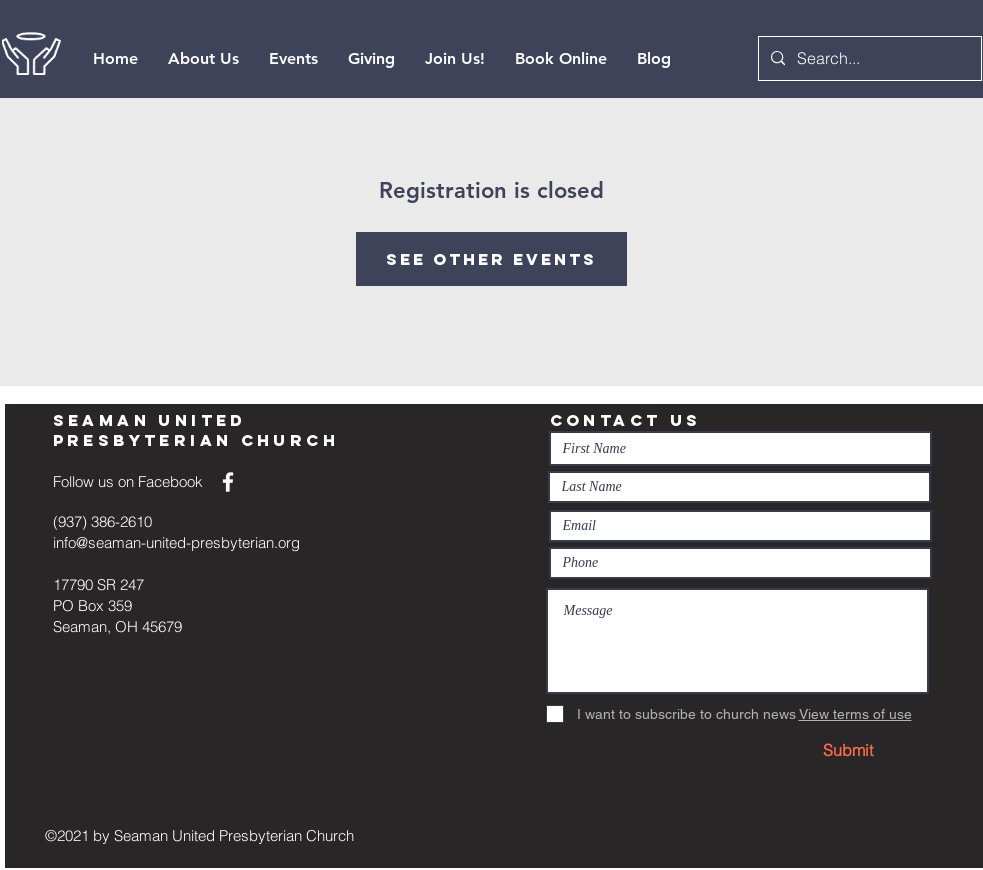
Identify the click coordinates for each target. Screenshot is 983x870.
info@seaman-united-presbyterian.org (176, 542)
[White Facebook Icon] (228, 482)
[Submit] (848, 750)
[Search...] (868, 58)
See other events (491, 259)
